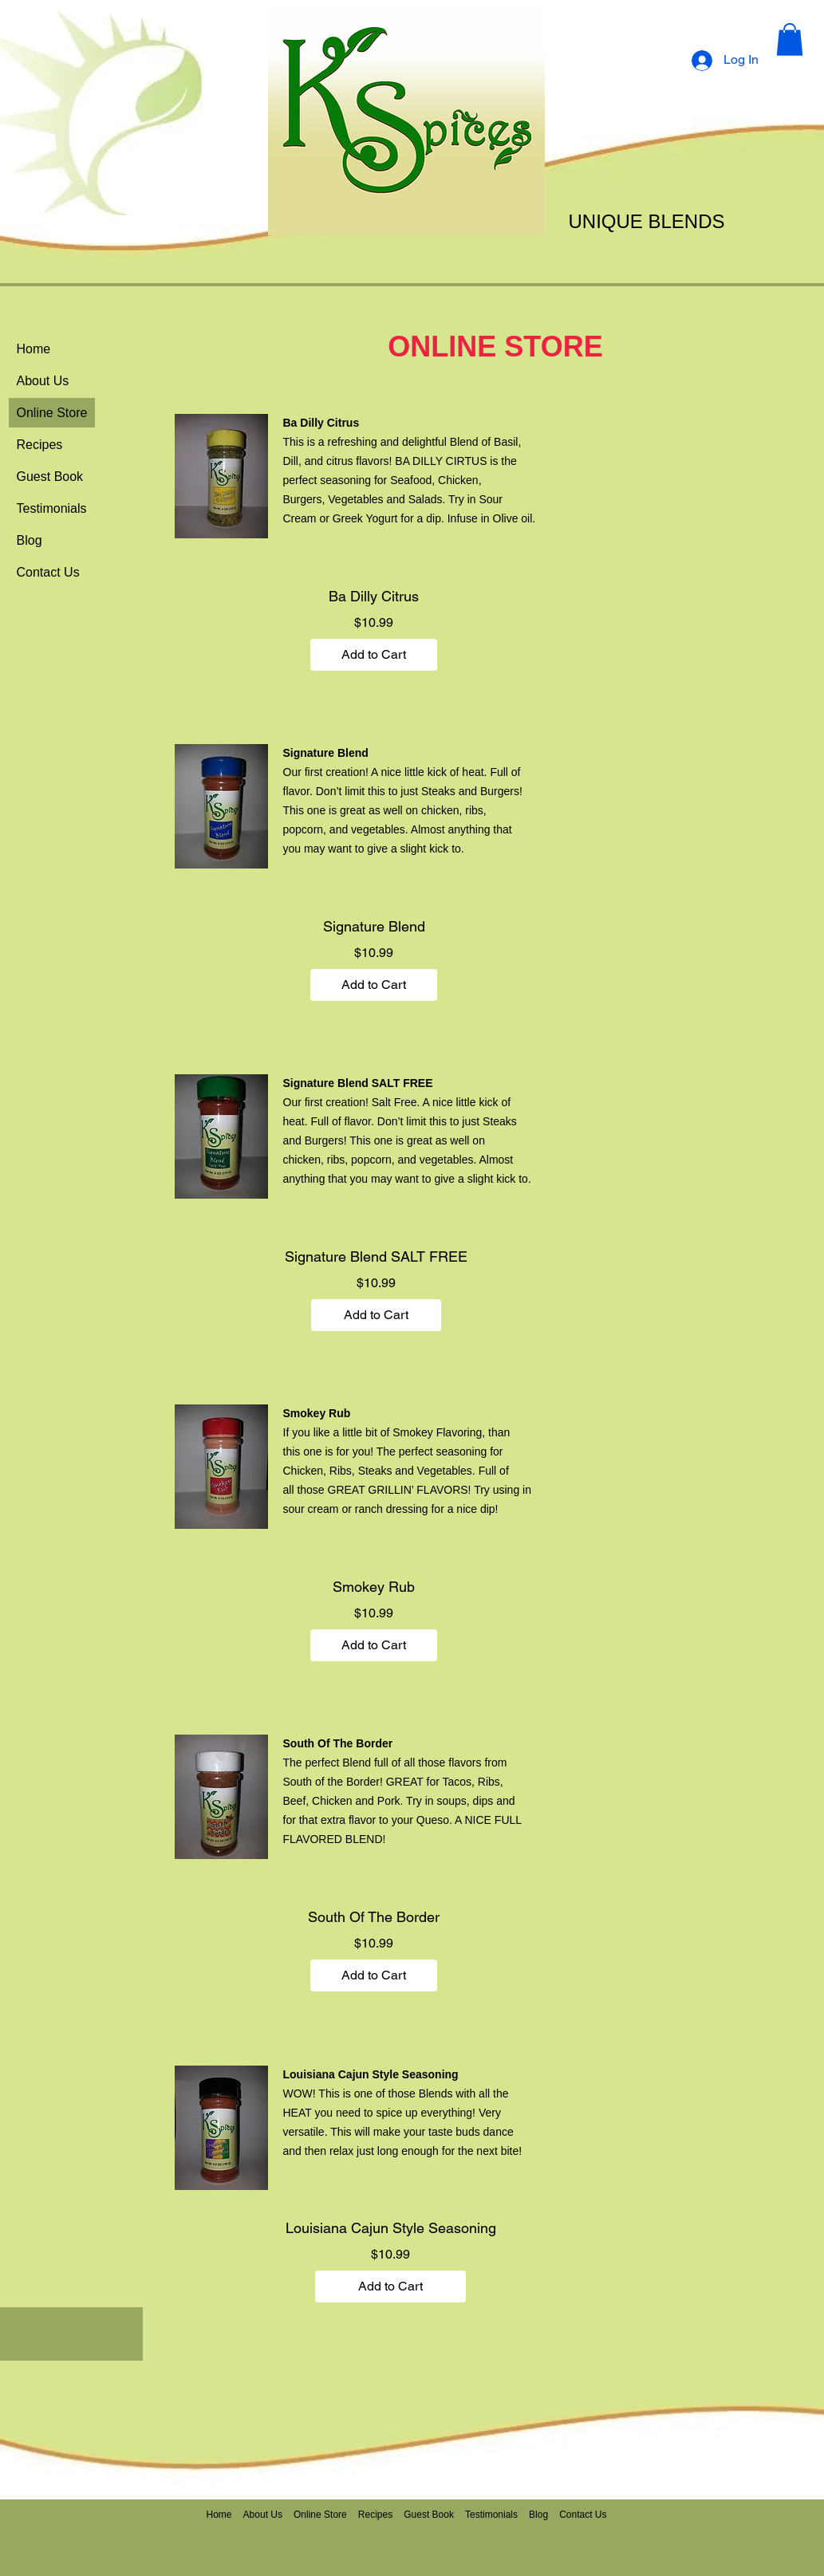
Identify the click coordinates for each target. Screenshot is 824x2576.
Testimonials (52, 508)
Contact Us (48, 572)
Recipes (40, 444)
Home (34, 349)
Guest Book (50, 476)
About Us (43, 381)
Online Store (52, 412)
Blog (29, 540)
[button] (789, 39)
